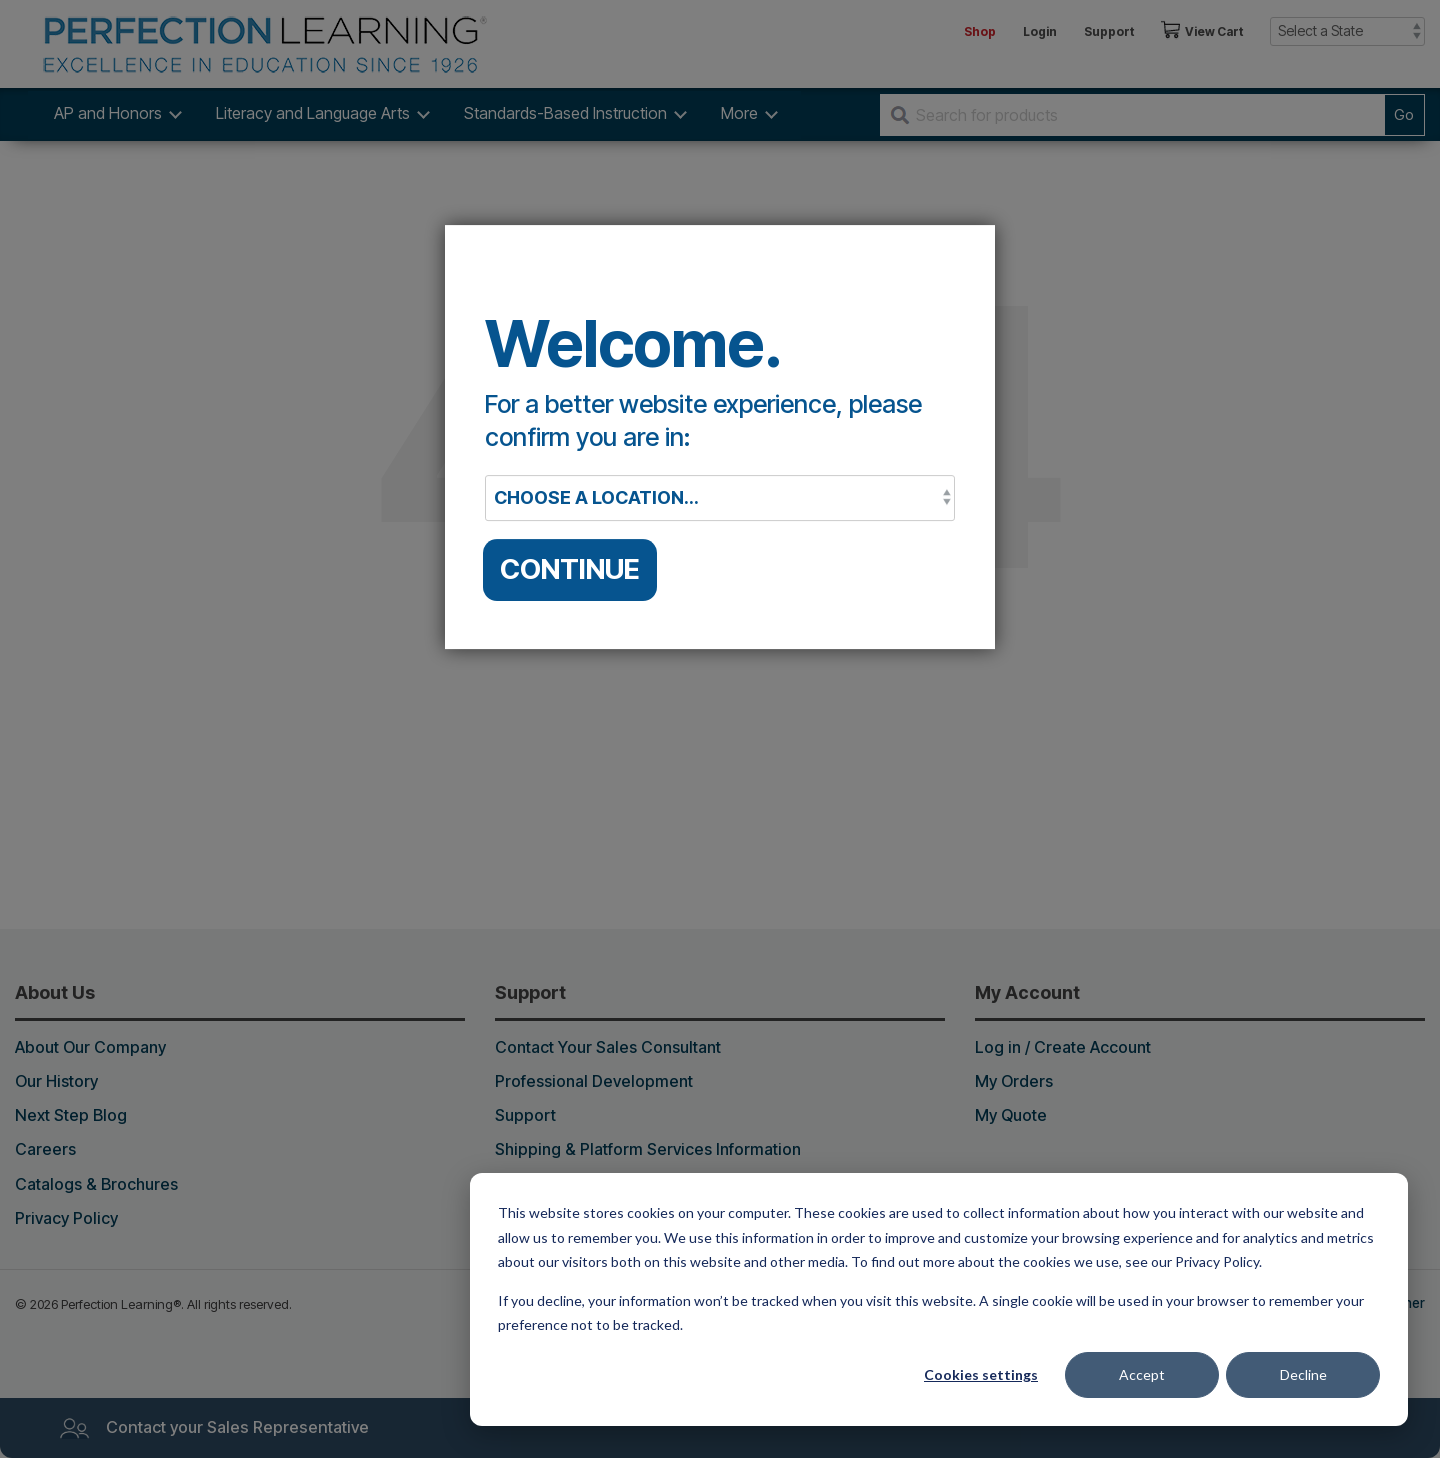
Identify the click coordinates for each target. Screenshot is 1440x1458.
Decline (1303, 1374)
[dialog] (939, 1299)
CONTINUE (570, 569)
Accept (1142, 1374)
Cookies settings (981, 1374)
